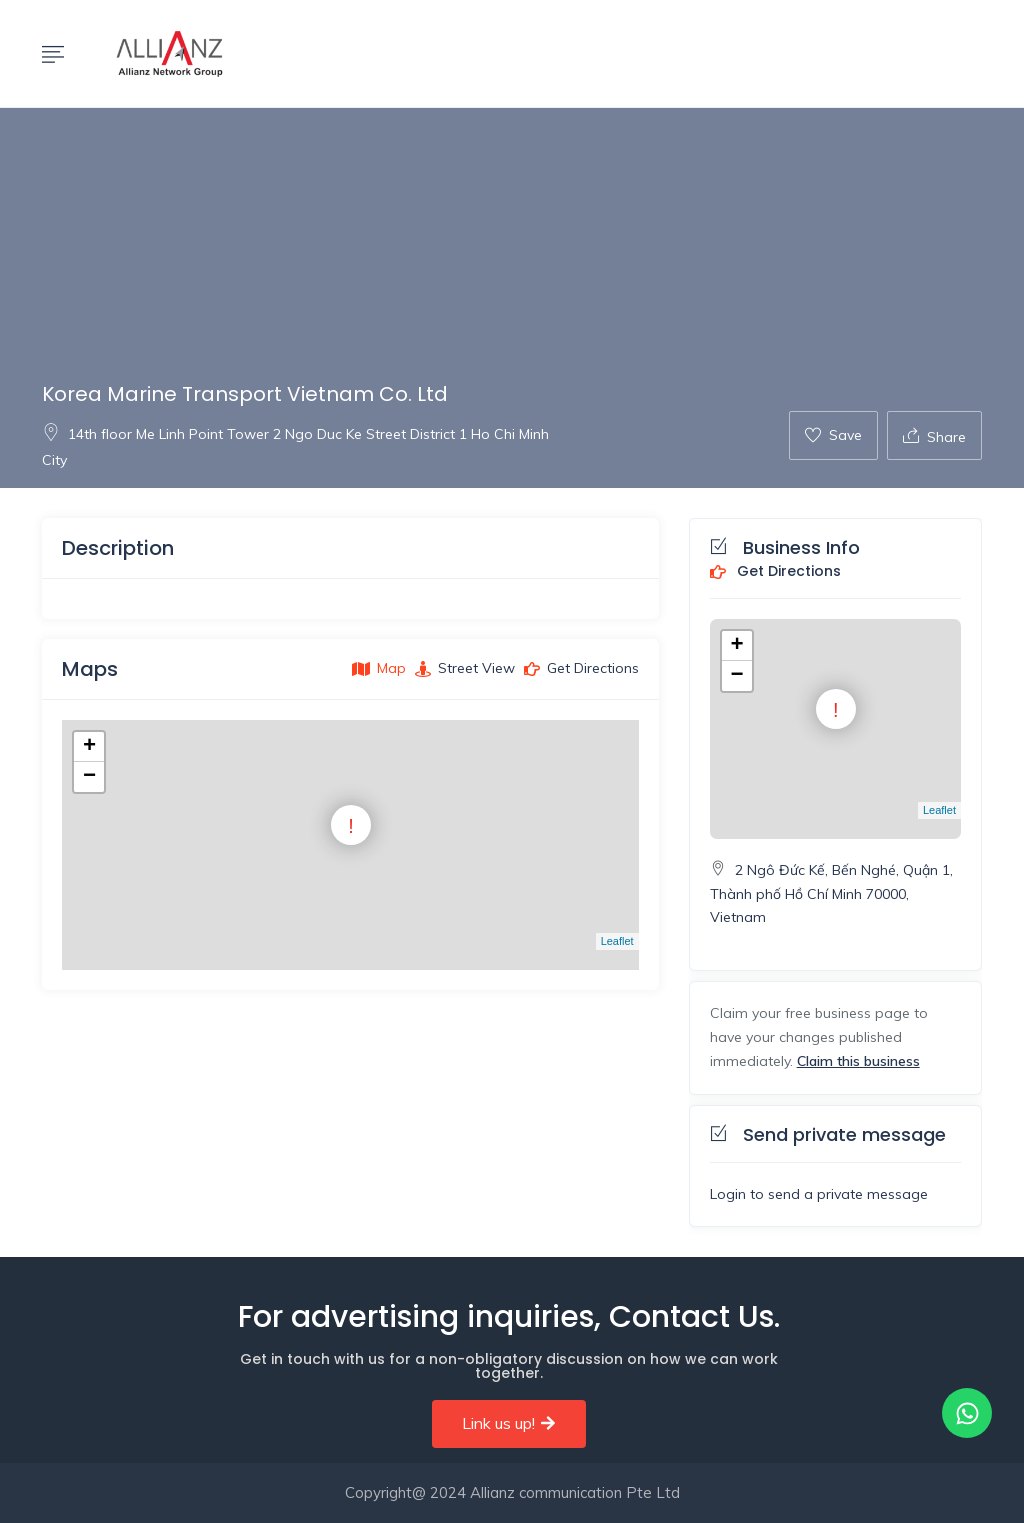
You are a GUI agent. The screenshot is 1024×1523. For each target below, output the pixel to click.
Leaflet (617, 941)
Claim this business (858, 1061)
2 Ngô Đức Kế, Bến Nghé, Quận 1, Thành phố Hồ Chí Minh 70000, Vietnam (831, 894)
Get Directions (775, 572)
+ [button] (89, 747)
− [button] (89, 777)
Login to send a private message (819, 1194)
